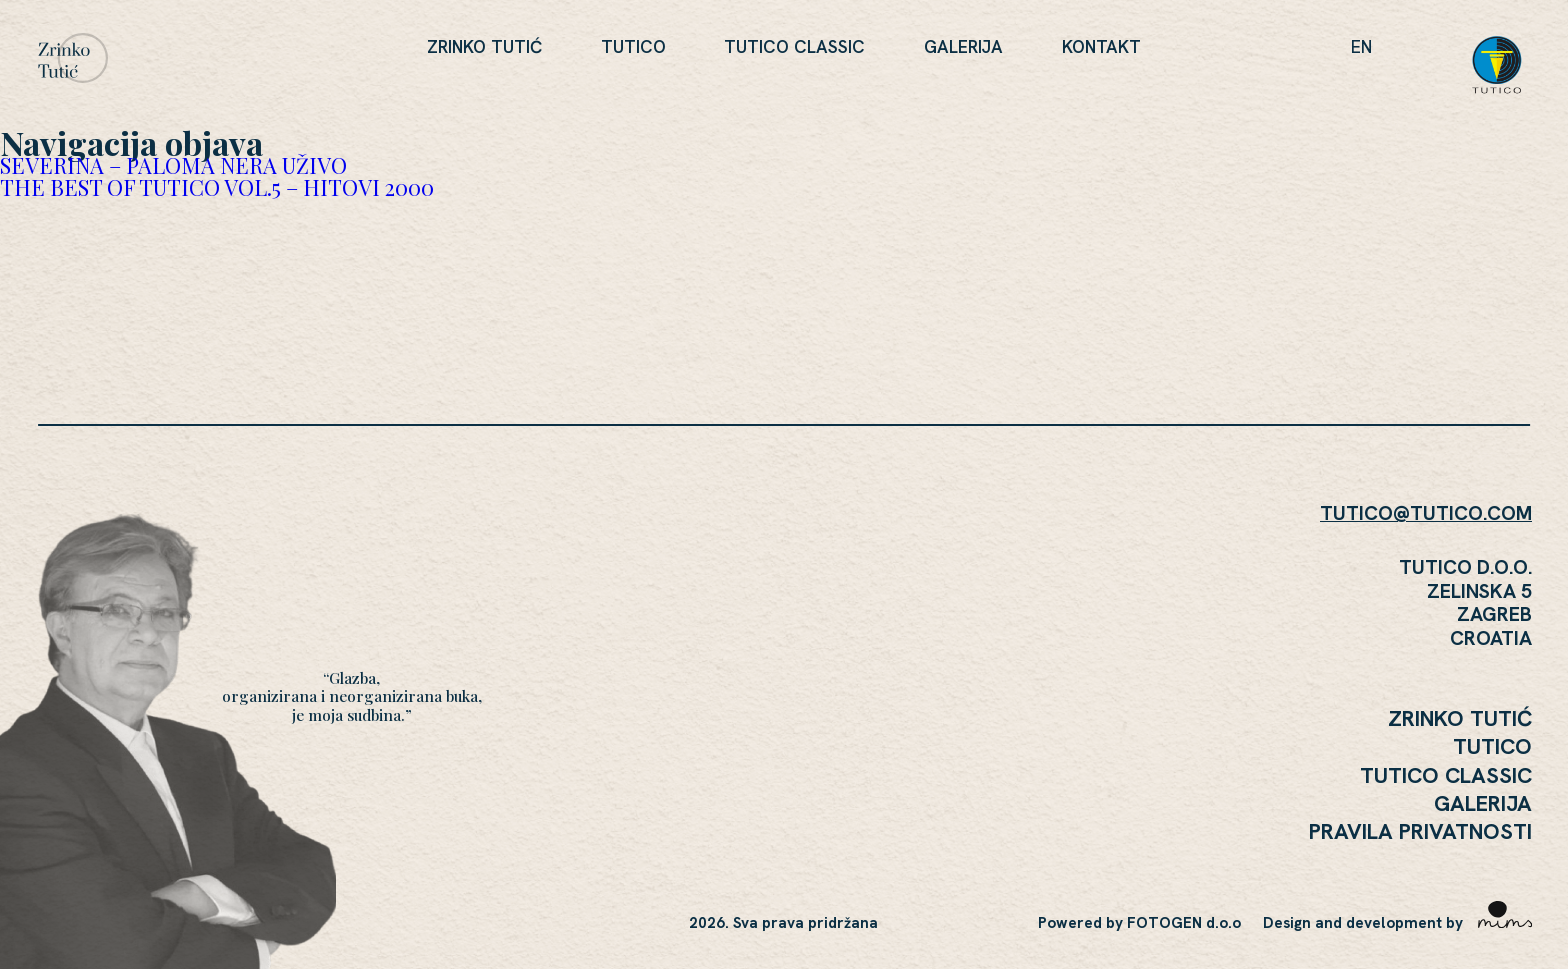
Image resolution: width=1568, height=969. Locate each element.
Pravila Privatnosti (1420, 832)
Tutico (633, 47)
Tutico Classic (794, 47)
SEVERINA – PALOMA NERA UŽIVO (173, 164)
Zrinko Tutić (484, 47)
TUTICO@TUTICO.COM (1426, 513)
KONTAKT (1101, 47)
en (1361, 47)
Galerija (963, 47)
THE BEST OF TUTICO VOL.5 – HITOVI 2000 (217, 186)
